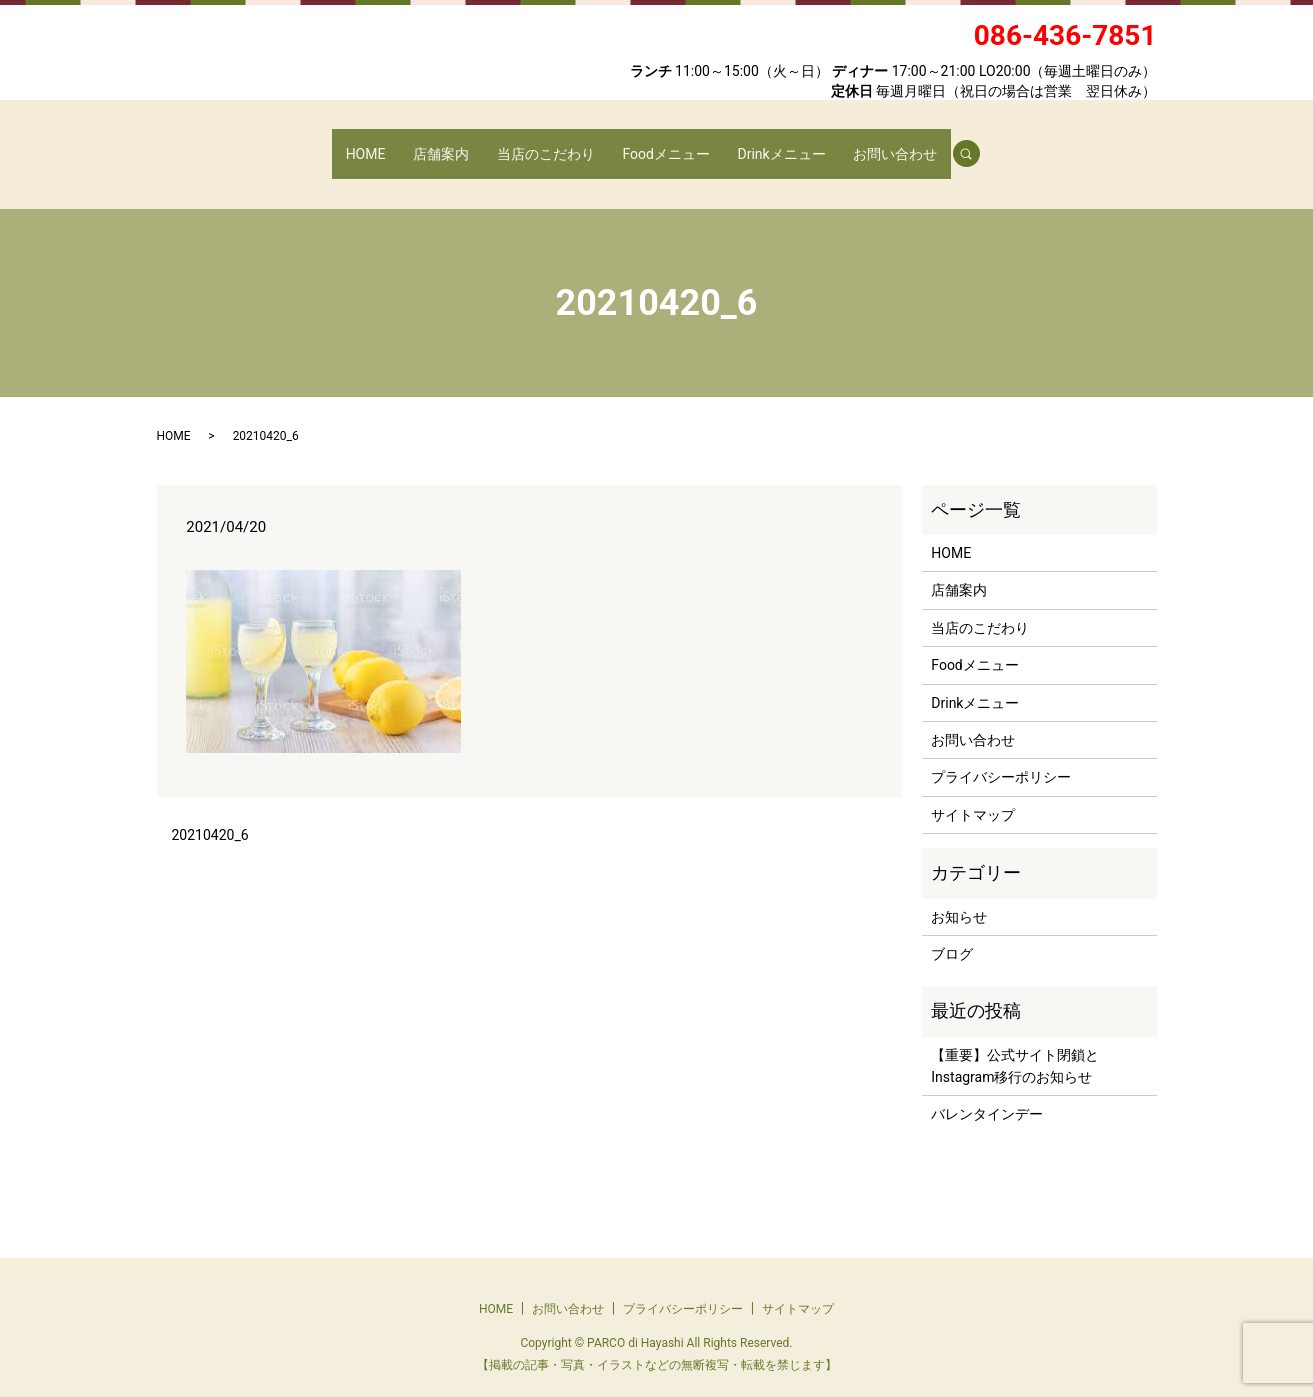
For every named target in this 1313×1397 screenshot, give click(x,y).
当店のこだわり (549, 143)
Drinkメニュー (769, 143)
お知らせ (959, 897)
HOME (385, 143)
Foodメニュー (661, 143)
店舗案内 (453, 143)
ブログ (952, 935)
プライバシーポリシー (1001, 758)
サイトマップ (973, 796)
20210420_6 (210, 816)
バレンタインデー (987, 1095)
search (953, 144)
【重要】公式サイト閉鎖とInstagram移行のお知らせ (1015, 1047)
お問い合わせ (876, 143)
